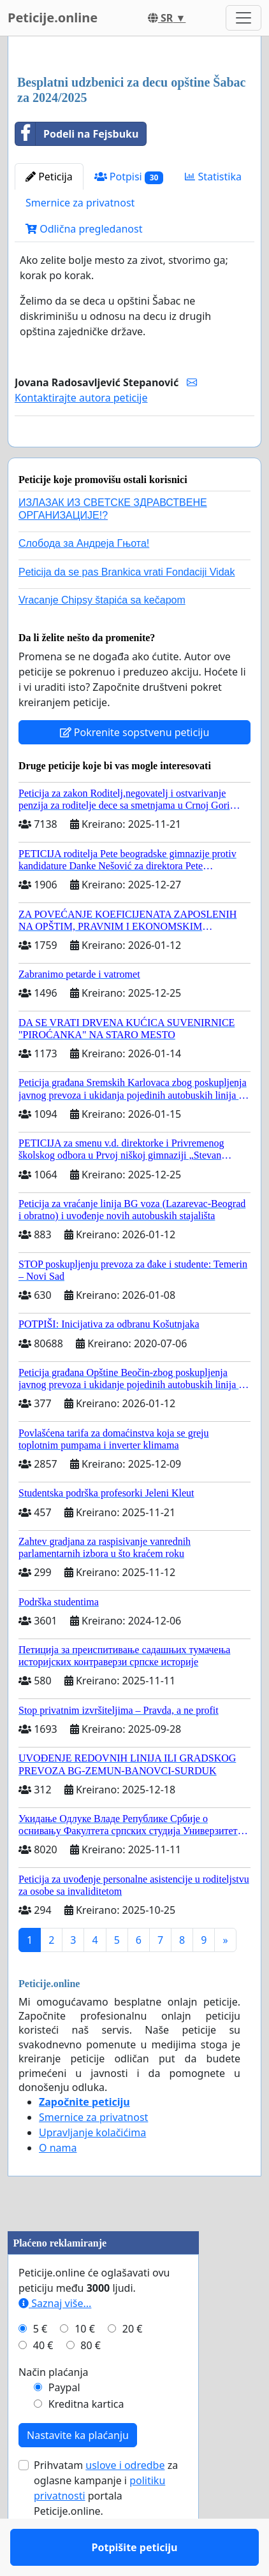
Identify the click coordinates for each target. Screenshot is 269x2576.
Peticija (49, 177)
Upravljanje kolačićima (92, 2169)
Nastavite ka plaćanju (78, 2472)
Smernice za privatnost (79, 203)
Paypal (64, 2424)
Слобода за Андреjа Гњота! (83, 580)
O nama (57, 2185)
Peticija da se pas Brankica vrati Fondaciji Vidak (126, 609)
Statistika (213, 177)
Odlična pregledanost (83, 229)
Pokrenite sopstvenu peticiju (135, 769)
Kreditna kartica (86, 2441)
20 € (132, 2366)
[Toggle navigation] (243, 18)
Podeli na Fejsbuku (76, 133)
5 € (40, 2366)
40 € (43, 2382)
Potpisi (129, 177)
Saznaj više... (54, 2340)
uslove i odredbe (124, 2502)
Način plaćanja (53, 2409)
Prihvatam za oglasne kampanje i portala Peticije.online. (106, 2525)
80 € (90, 2382)
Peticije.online (53, 17)
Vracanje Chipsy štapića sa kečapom (101, 637)
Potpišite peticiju (135, 455)
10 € (85, 2366)
